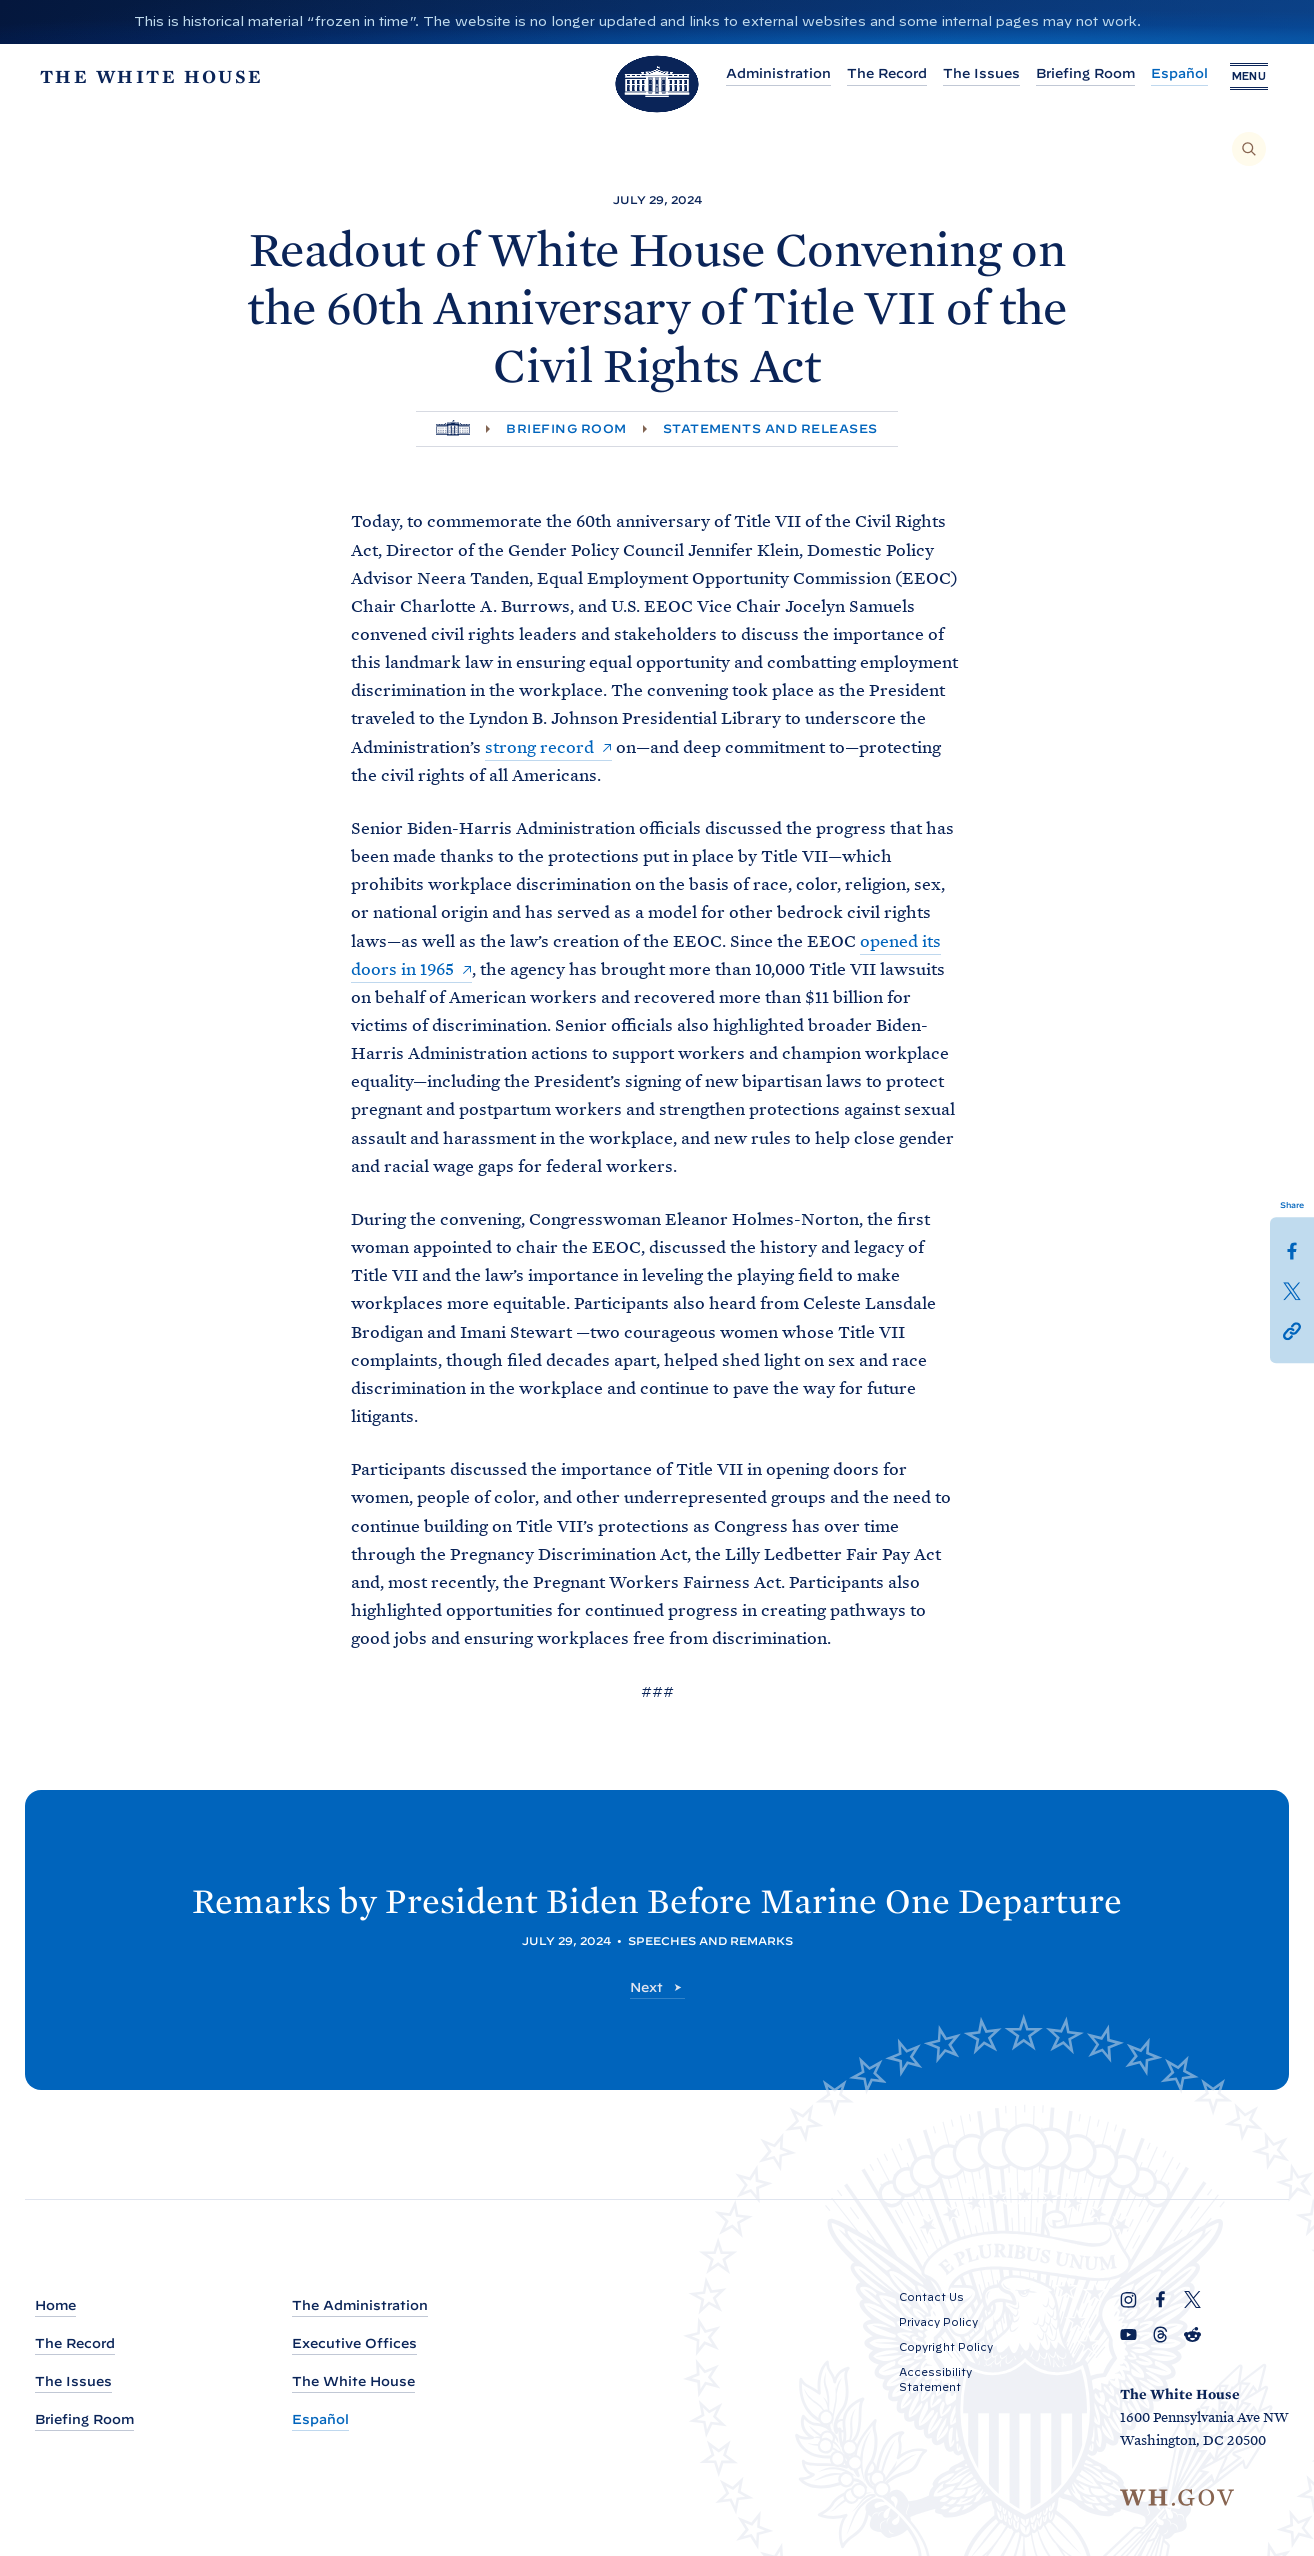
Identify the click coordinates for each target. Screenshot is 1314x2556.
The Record (879, 73)
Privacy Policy (938, 2322)
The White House (353, 2381)
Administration (770, 73)
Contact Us (931, 2297)
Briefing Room (1077, 73)
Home (55, 2305)
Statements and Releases (770, 428)
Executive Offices (354, 2343)
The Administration (360, 2305)
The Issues (973, 73)
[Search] (1249, 149)
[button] (1292, 1330)
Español (1171, 73)
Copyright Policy (946, 2347)
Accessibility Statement (935, 2379)
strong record (539, 747)
